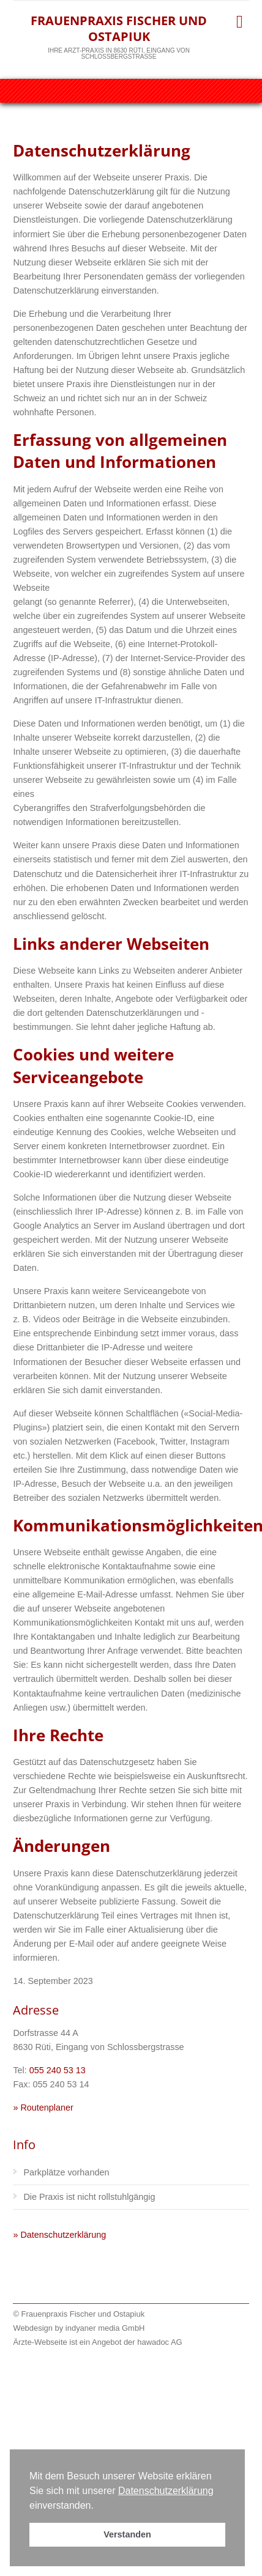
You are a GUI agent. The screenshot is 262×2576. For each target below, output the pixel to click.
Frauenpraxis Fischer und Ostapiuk (119, 28)
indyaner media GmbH (105, 2328)
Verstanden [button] (127, 2534)
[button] (98, 2506)
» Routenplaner (43, 2107)
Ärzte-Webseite (40, 2342)
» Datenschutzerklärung (59, 2235)
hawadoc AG (159, 2342)
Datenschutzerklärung (166, 2490)
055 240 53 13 (57, 2070)
